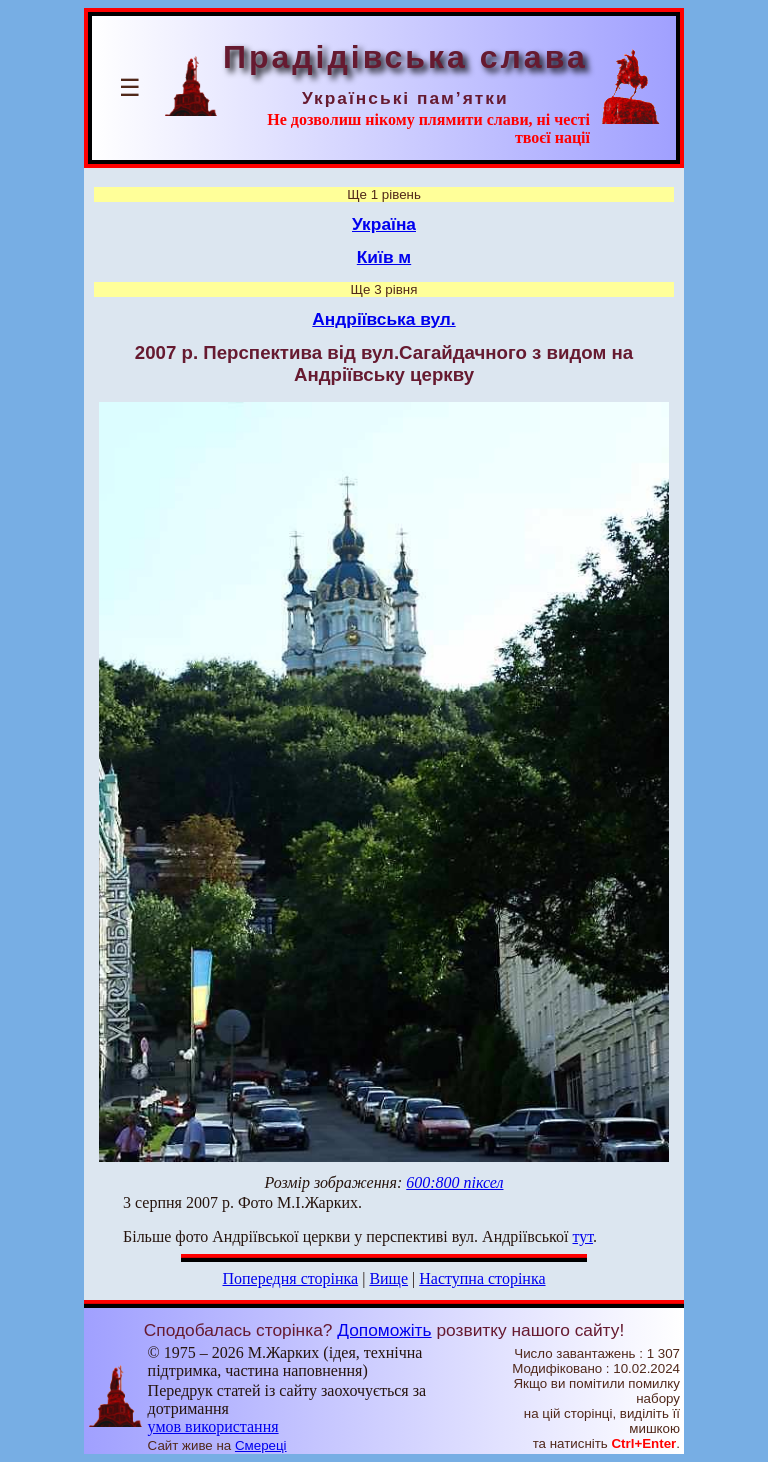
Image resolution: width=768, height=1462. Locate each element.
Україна (384, 224)
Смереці (261, 1445)
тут (583, 1236)
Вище (388, 1278)
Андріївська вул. (383, 319)
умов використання (213, 1426)
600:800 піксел (454, 1182)
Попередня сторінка (290, 1278)
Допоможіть (384, 1330)
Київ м (384, 257)
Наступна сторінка (482, 1278)
